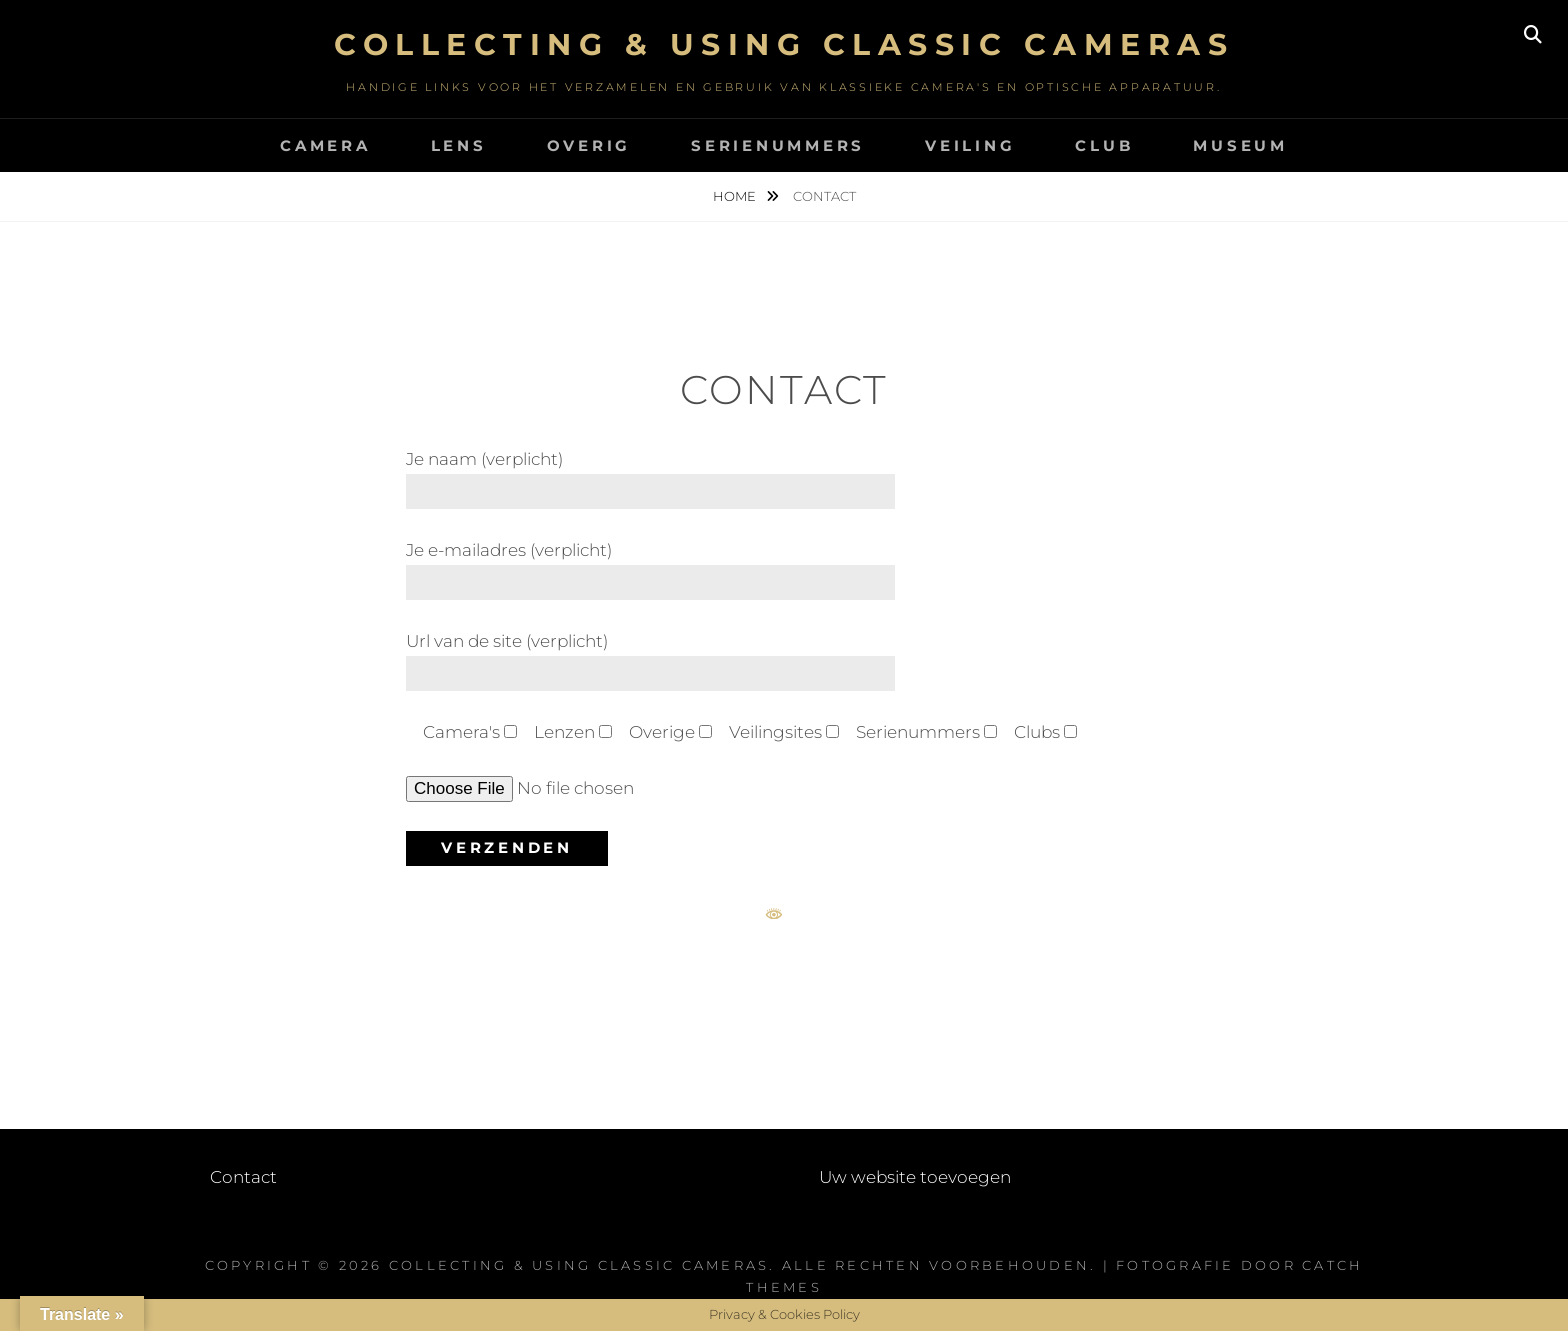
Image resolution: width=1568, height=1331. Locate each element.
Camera (325, 145)
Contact (243, 1177)
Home (736, 196)
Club (1104, 145)
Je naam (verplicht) (650, 475)
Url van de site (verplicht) (650, 657)
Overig (589, 145)
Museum (1240, 145)
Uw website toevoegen (915, 1177)
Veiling (970, 145)
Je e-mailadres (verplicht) (650, 566)
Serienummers (778, 145)
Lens (459, 145)
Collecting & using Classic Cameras (784, 44)
